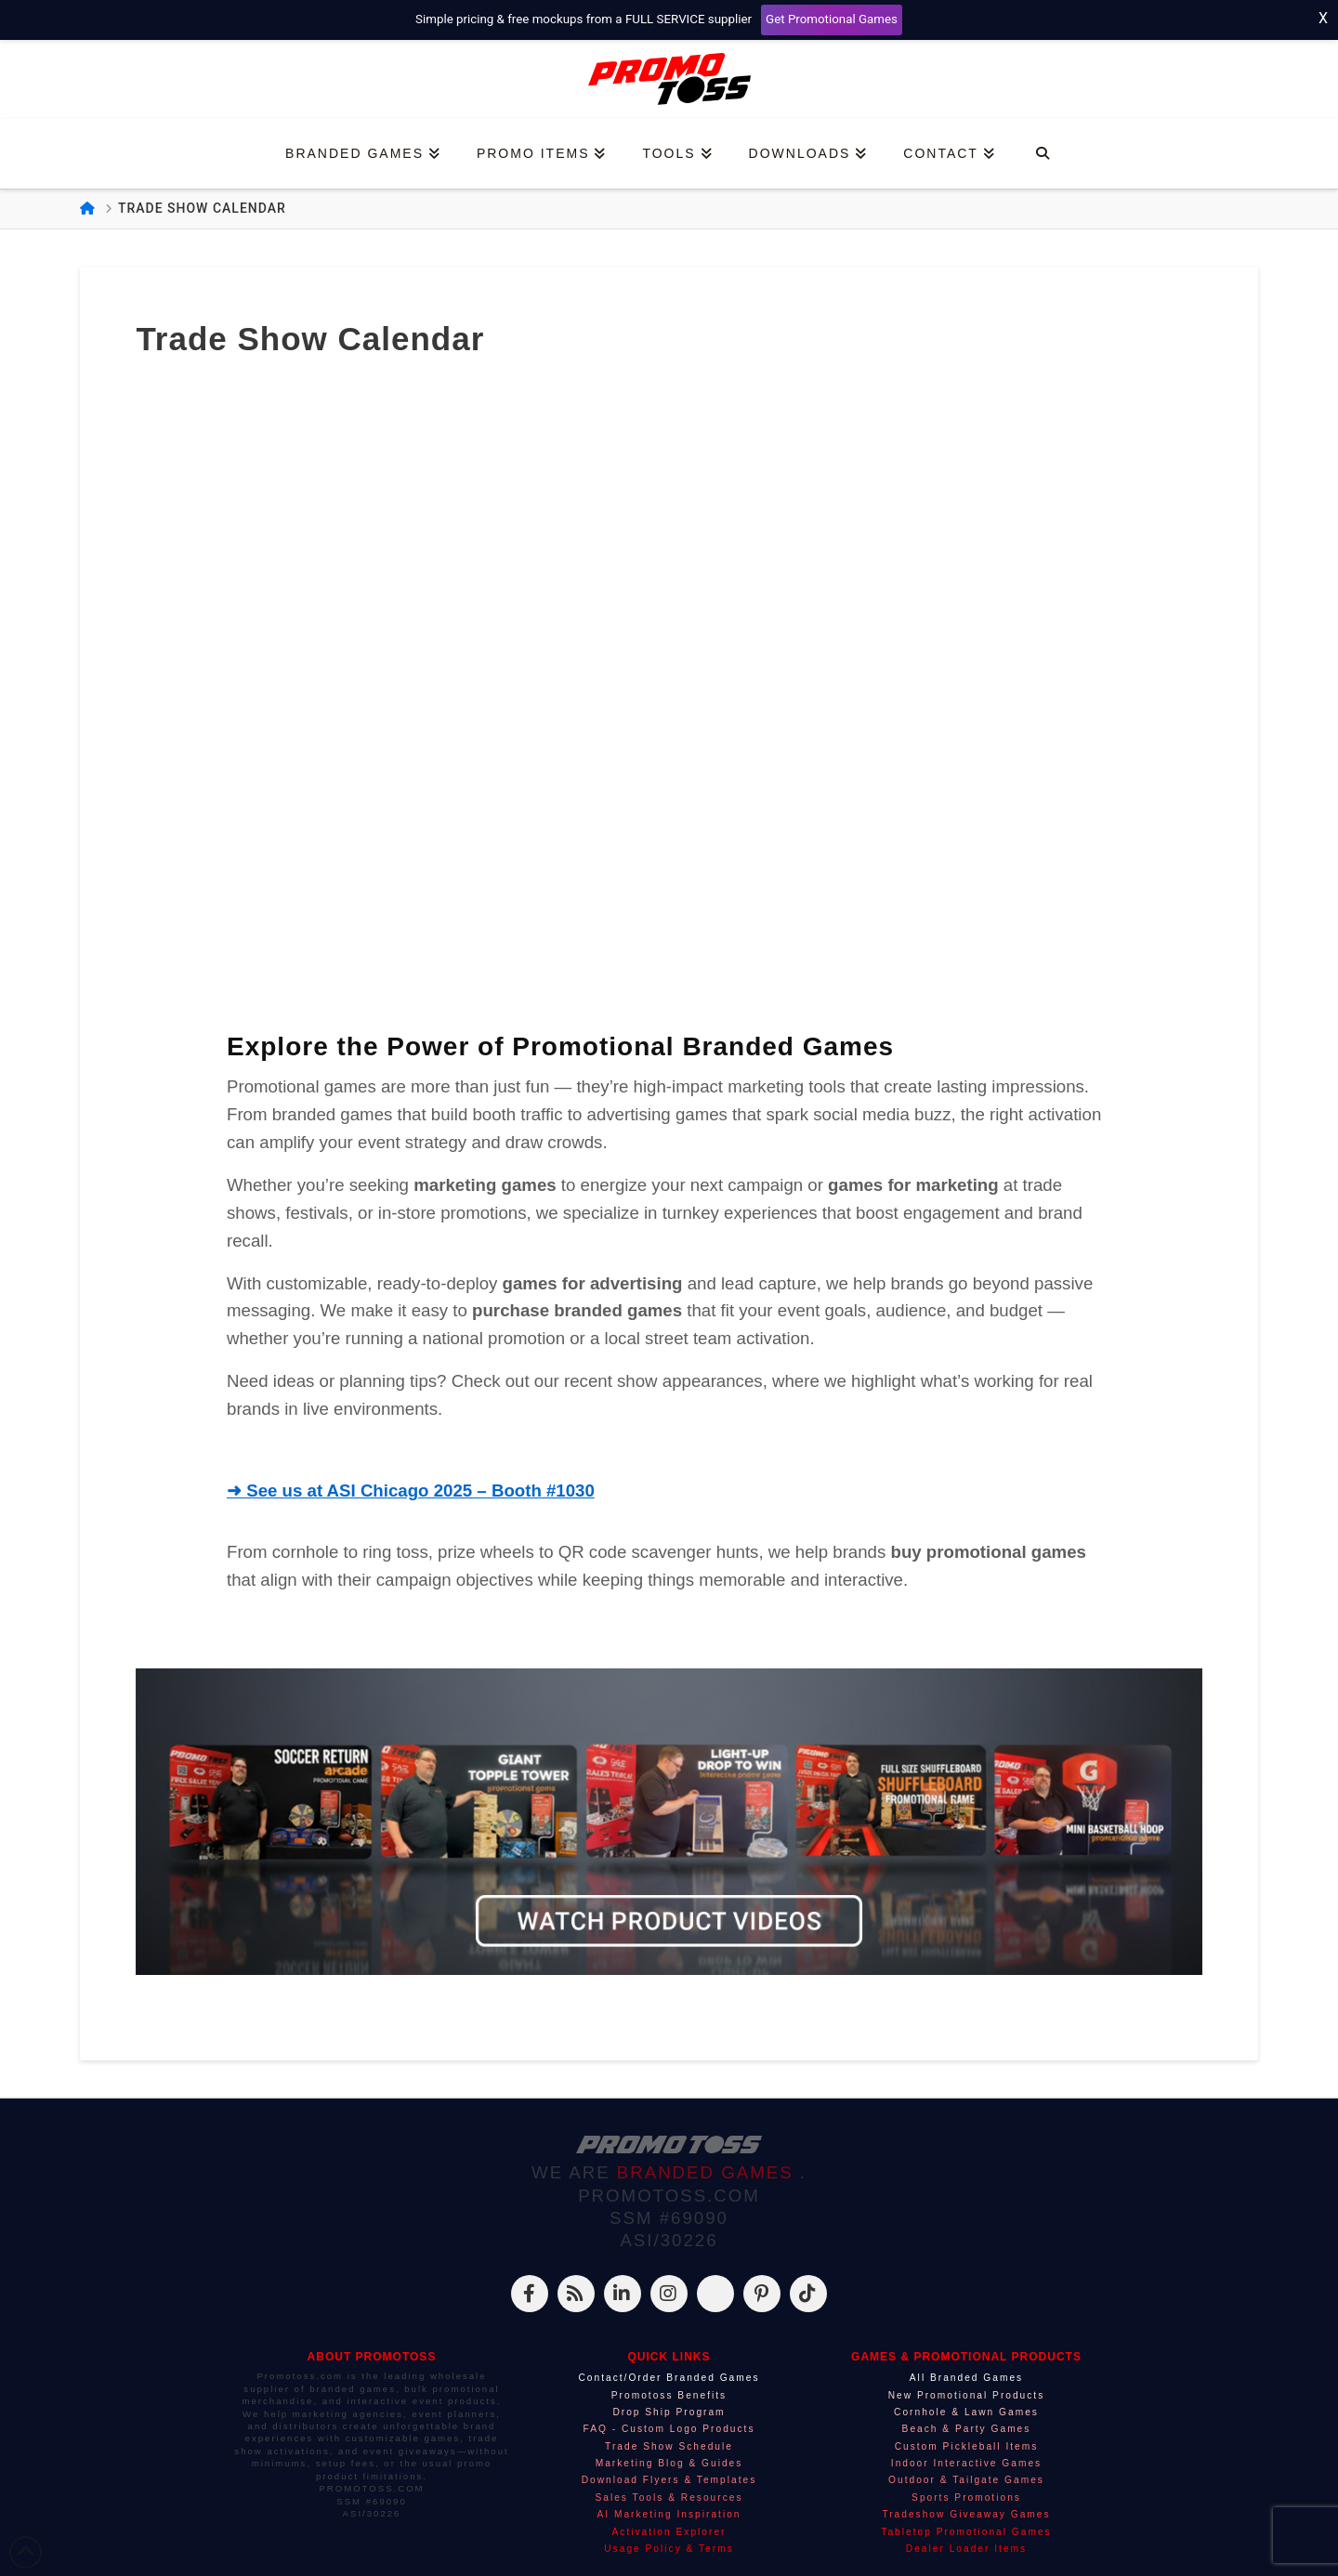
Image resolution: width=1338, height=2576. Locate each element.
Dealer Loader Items (966, 2548)
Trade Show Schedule (669, 2446)
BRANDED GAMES (708, 2172)
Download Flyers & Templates (669, 2480)
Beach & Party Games (966, 2429)
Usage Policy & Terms (668, 2548)
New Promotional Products (966, 2395)
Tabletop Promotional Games (966, 2532)
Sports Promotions (966, 2497)
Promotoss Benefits (669, 2395)
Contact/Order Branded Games (669, 2378)
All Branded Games (966, 2378)
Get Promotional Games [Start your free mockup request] (832, 19)
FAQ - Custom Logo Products (668, 2429)
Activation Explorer (669, 2532)
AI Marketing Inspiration (669, 2514)
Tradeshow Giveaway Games (966, 2514)
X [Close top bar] (1323, 18)
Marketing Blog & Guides (669, 2463)
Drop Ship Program (668, 2412)
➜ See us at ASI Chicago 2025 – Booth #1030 (411, 1490)
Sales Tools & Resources (668, 2497)
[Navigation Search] (1042, 154)
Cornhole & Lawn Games (966, 2412)
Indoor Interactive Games (966, 2463)
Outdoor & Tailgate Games (966, 2480)
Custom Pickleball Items (967, 2446)
